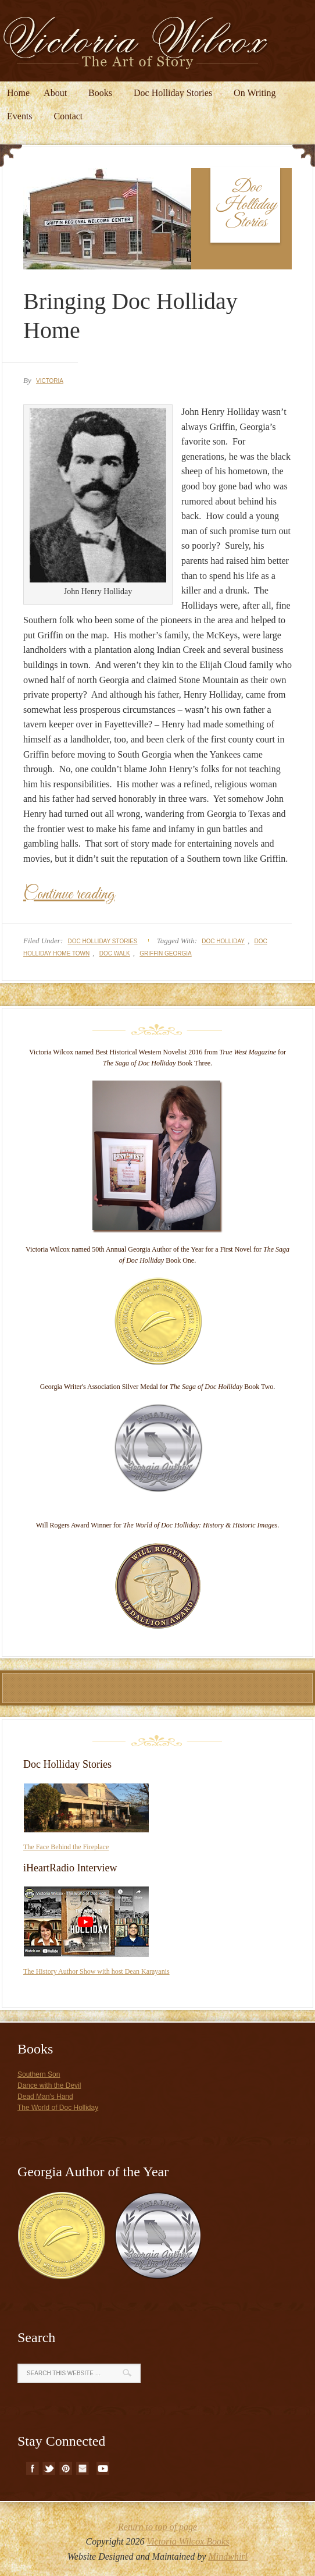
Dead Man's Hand (45, 2096)
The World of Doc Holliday (57, 2108)
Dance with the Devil (49, 2085)
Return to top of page (157, 2527)
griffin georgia (165, 953)
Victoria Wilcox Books (188, 2541)
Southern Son (38, 2074)
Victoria (49, 381)
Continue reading (68, 894)
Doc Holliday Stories (102, 941)
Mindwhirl (228, 2556)
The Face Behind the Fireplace (66, 1847)
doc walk (114, 953)
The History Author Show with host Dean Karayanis (96, 1971)
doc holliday (223, 941)
